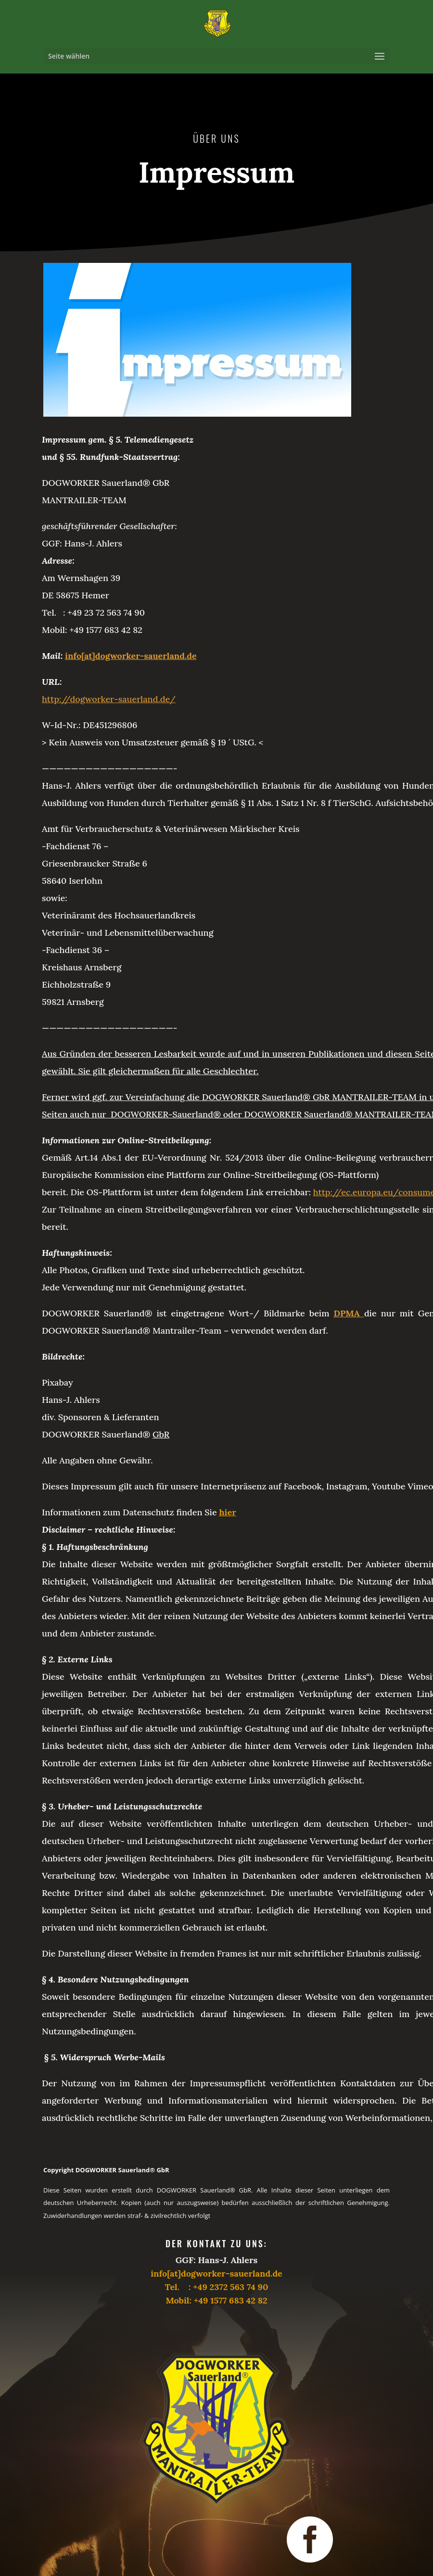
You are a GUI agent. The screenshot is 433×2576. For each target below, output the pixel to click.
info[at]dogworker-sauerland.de (131, 655)
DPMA (347, 1313)
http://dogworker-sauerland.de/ (109, 699)
